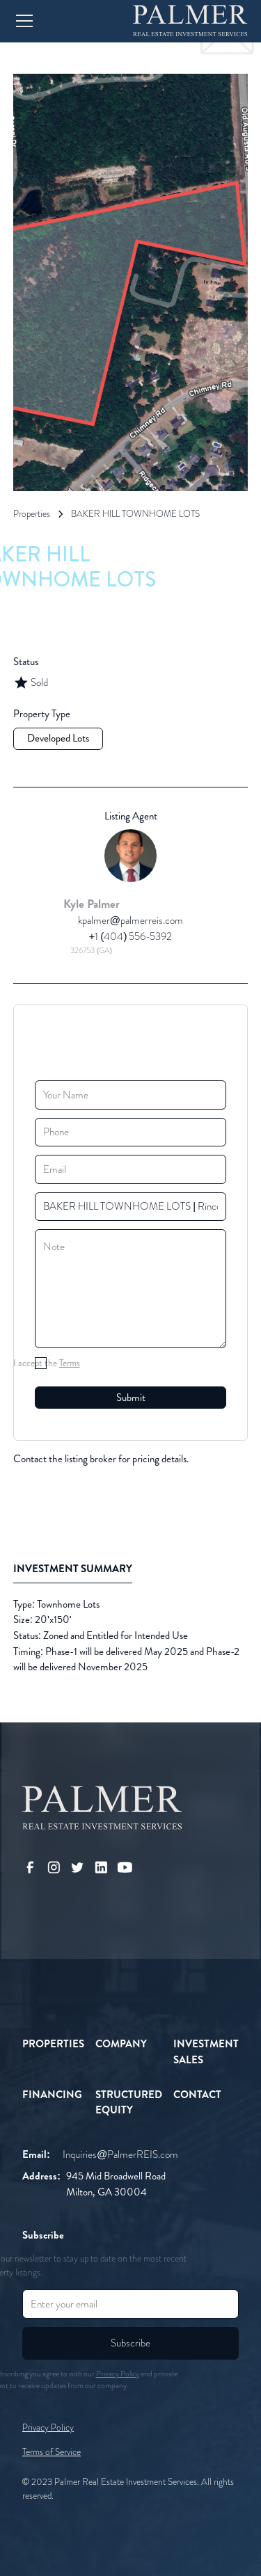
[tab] (72, 1569)
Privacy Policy (48, 2427)
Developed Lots (58, 738)
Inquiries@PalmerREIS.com (120, 2154)
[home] (190, 21)
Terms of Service (51, 2451)
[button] (65, 21)
